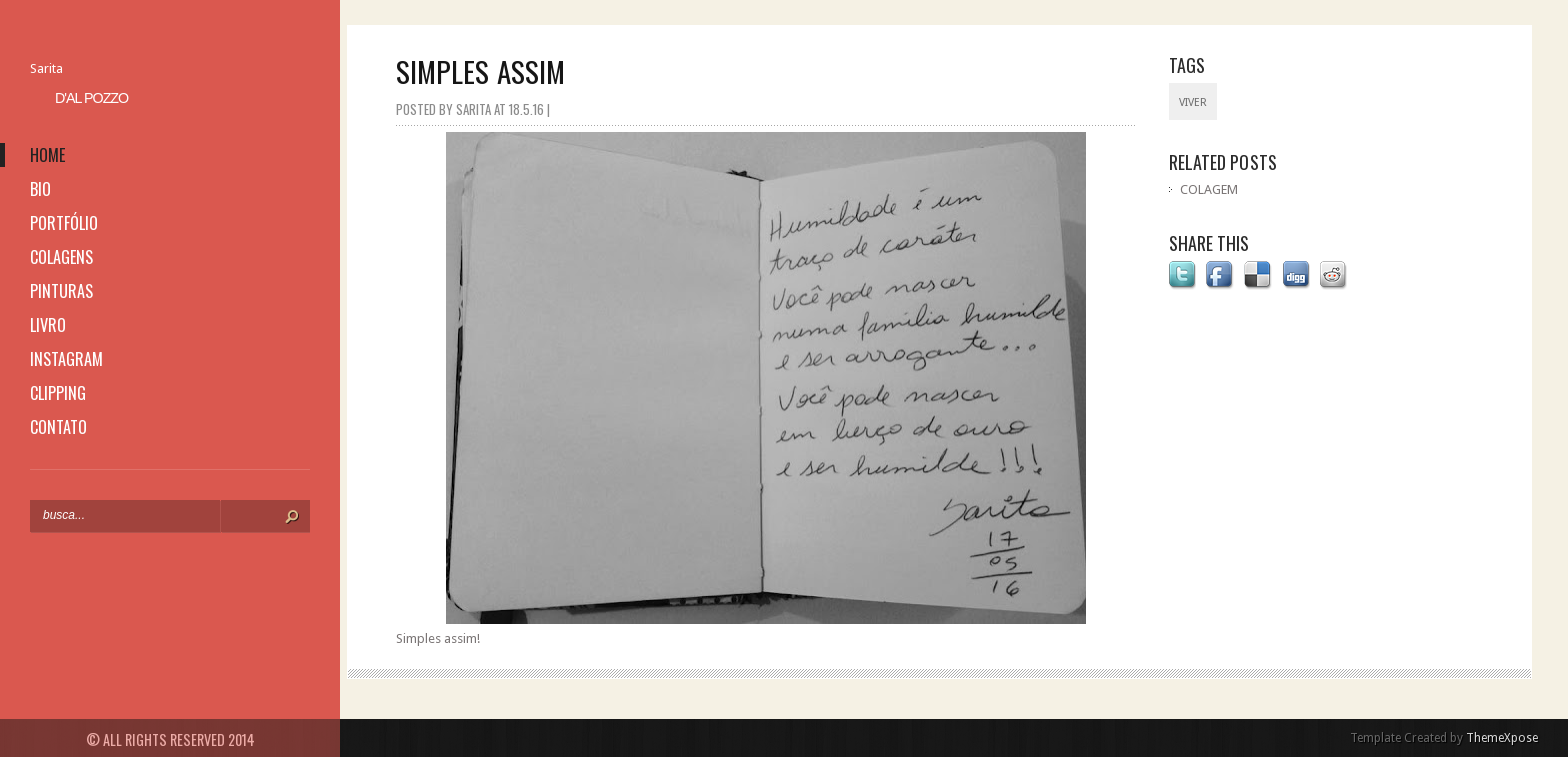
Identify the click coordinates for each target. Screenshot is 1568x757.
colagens (61, 257)
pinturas (61, 291)
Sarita (46, 68)
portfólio (64, 223)
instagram (66, 359)
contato (58, 427)
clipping (58, 393)
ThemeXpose (1502, 738)
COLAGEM (1209, 189)
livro (48, 325)
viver (1193, 102)
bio (40, 189)
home (47, 155)
